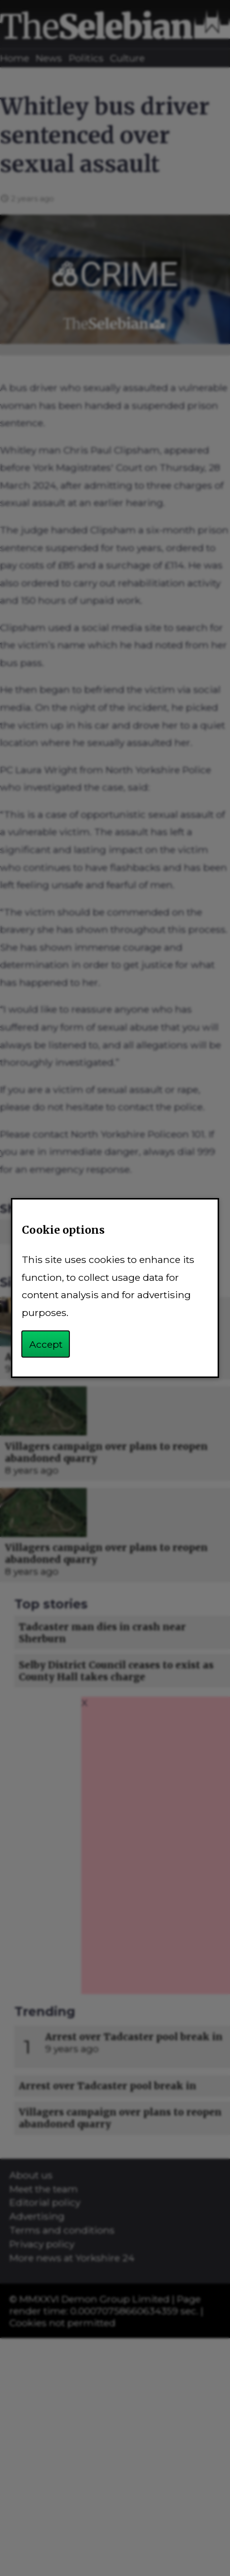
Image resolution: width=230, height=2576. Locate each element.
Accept (45, 1344)
